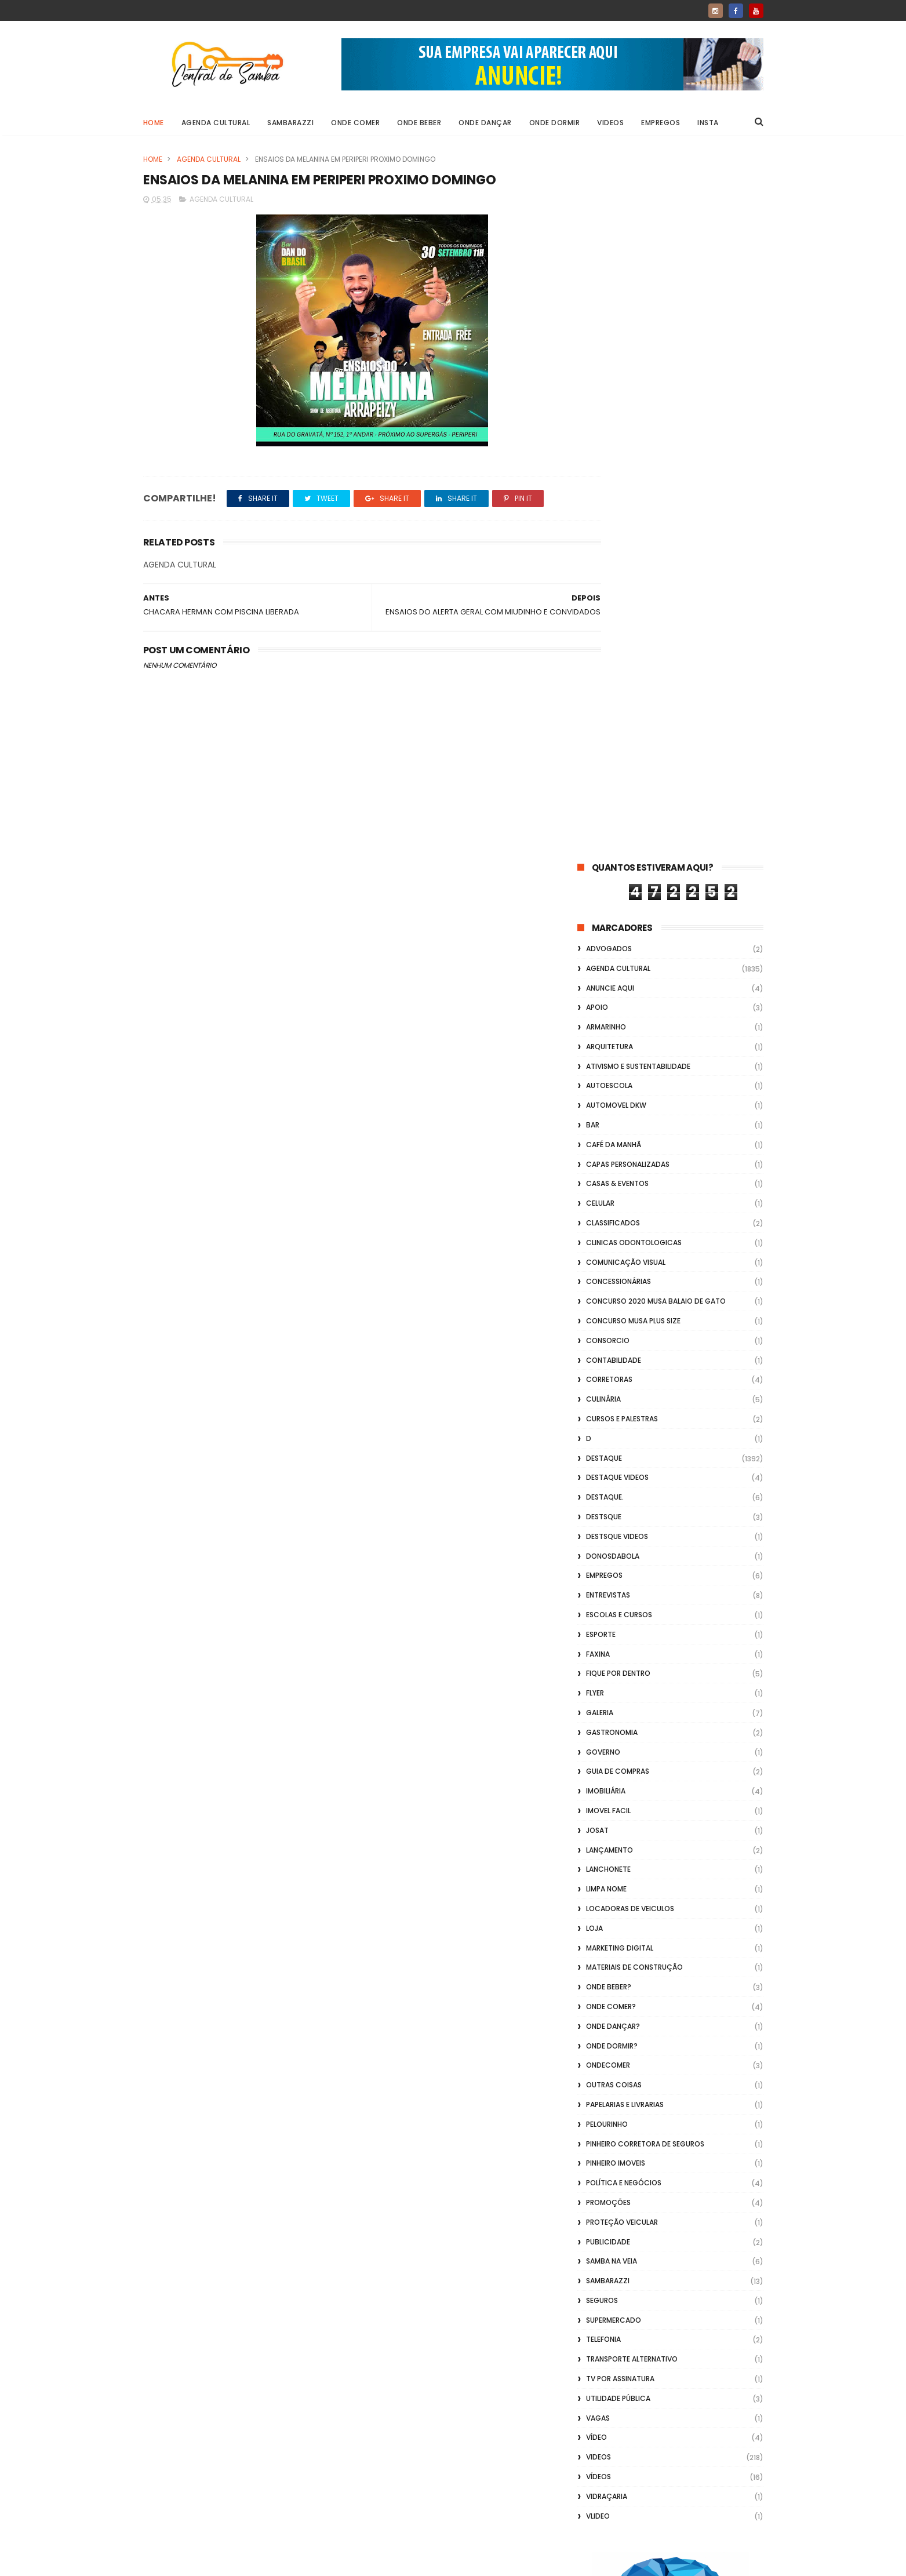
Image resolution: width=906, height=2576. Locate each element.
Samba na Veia (611, 1557)
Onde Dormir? (612, 1342)
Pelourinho (607, 1420)
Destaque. (605, 793)
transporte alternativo (632, 1655)
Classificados (613, 518)
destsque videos (617, 832)
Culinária (603, 695)
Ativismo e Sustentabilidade (638, 362)
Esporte (601, 930)
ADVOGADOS (609, 244)
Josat (597, 1126)
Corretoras (609, 676)
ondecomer (608, 1361)
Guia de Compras (617, 1067)
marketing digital (619, 1244)
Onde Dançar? (613, 1322)
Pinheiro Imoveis (615, 1459)
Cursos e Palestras (622, 714)
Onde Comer (355, 123)
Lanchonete (608, 1165)
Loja (594, 1224)
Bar (592, 420)
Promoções (608, 1498)
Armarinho (606, 323)
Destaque (604, 754)
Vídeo (596, 1733)
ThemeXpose (208, 2561)
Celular (600, 499)
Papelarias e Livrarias (625, 1400)
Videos (610, 123)
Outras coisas (614, 1380)
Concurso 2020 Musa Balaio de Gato (656, 597)
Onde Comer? (611, 1302)
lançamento (609, 1146)
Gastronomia (612, 1028)
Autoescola (609, 382)
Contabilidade (613, 656)
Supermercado (613, 1616)
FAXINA (598, 950)
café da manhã (613, 440)
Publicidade (608, 1537)
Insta (708, 123)
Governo (603, 1048)
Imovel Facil (608, 1106)
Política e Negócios (623, 1478)
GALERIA (599, 1008)
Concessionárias (618, 578)
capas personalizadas (628, 460)
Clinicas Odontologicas (634, 538)
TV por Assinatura (620, 1674)
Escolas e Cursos (619, 910)
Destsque (603, 812)
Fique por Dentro (618, 969)
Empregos (660, 123)
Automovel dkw (616, 401)
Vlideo (598, 1812)
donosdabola (612, 852)
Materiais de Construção (634, 1263)
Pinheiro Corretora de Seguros (645, 1440)
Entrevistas (608, 891)
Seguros (602, 1596)
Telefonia (603, 1635)
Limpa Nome (606, 1184)
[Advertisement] (670, 2428)
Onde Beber (419, 123)
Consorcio (608, 636)
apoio (597, 303)
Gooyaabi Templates (330, 2561)
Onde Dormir (554, 123)
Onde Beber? (608, 1282)
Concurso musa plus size (633, 616)
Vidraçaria (606, 1792)
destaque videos (617, 773)
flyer (595, 989)
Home (153, 123)
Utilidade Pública (618, 1694)
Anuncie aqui (610, 284)
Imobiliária (605, 1086)
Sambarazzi (290, 123)
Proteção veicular (622, 1518)
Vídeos (598, 1772)
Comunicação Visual (625, 558)
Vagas (598, 1714)
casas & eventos (617, 480)
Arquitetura (609, 342)
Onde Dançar (485, 123)
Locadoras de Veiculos (630, 1204)
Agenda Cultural (215, 123)
